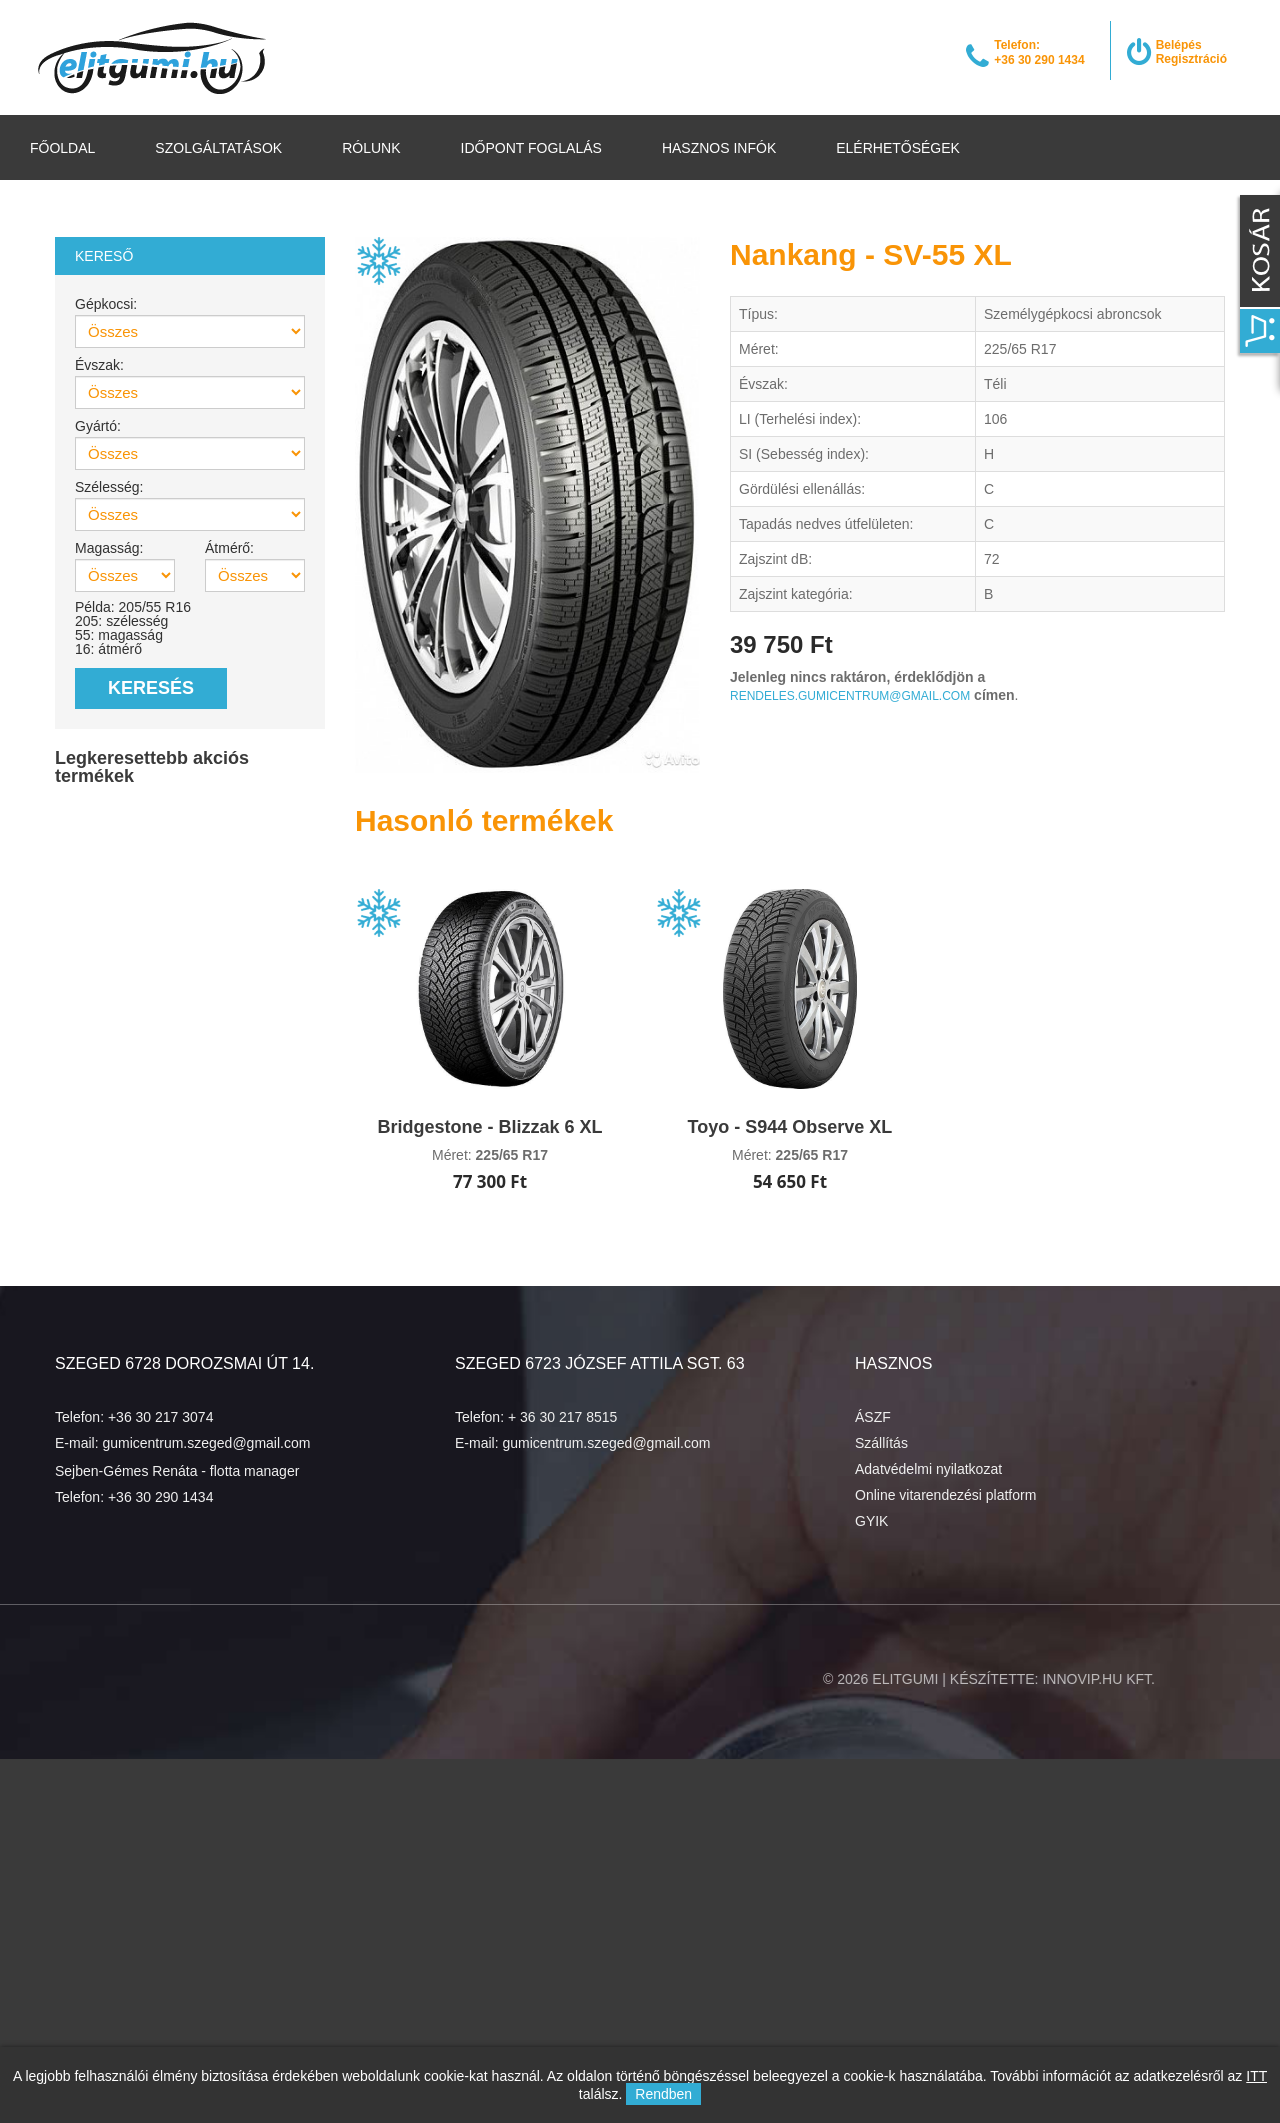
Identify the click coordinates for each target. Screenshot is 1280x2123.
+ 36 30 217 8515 (562, 1417)
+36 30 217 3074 (161, 1417)
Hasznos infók (719, 148)
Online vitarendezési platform (945, 1495)
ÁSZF (873, 1417)
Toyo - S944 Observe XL (790, 1127)
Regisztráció (1191, 59)
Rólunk (371, 148)
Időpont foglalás (531, 148)
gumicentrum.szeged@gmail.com (206, 1443)
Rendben (663, 2094)
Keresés (151, 688)
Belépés (1179, 45)
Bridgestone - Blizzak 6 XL (489, 1127)
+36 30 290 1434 (161, 1497)
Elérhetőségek (898, 148)
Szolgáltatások (218, 148)
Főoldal (62, 148)
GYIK (871, 1521)
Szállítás (881, 1443)
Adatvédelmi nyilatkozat (928, 1469)
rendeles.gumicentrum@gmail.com (850, 696)
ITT (1256, 2076)
